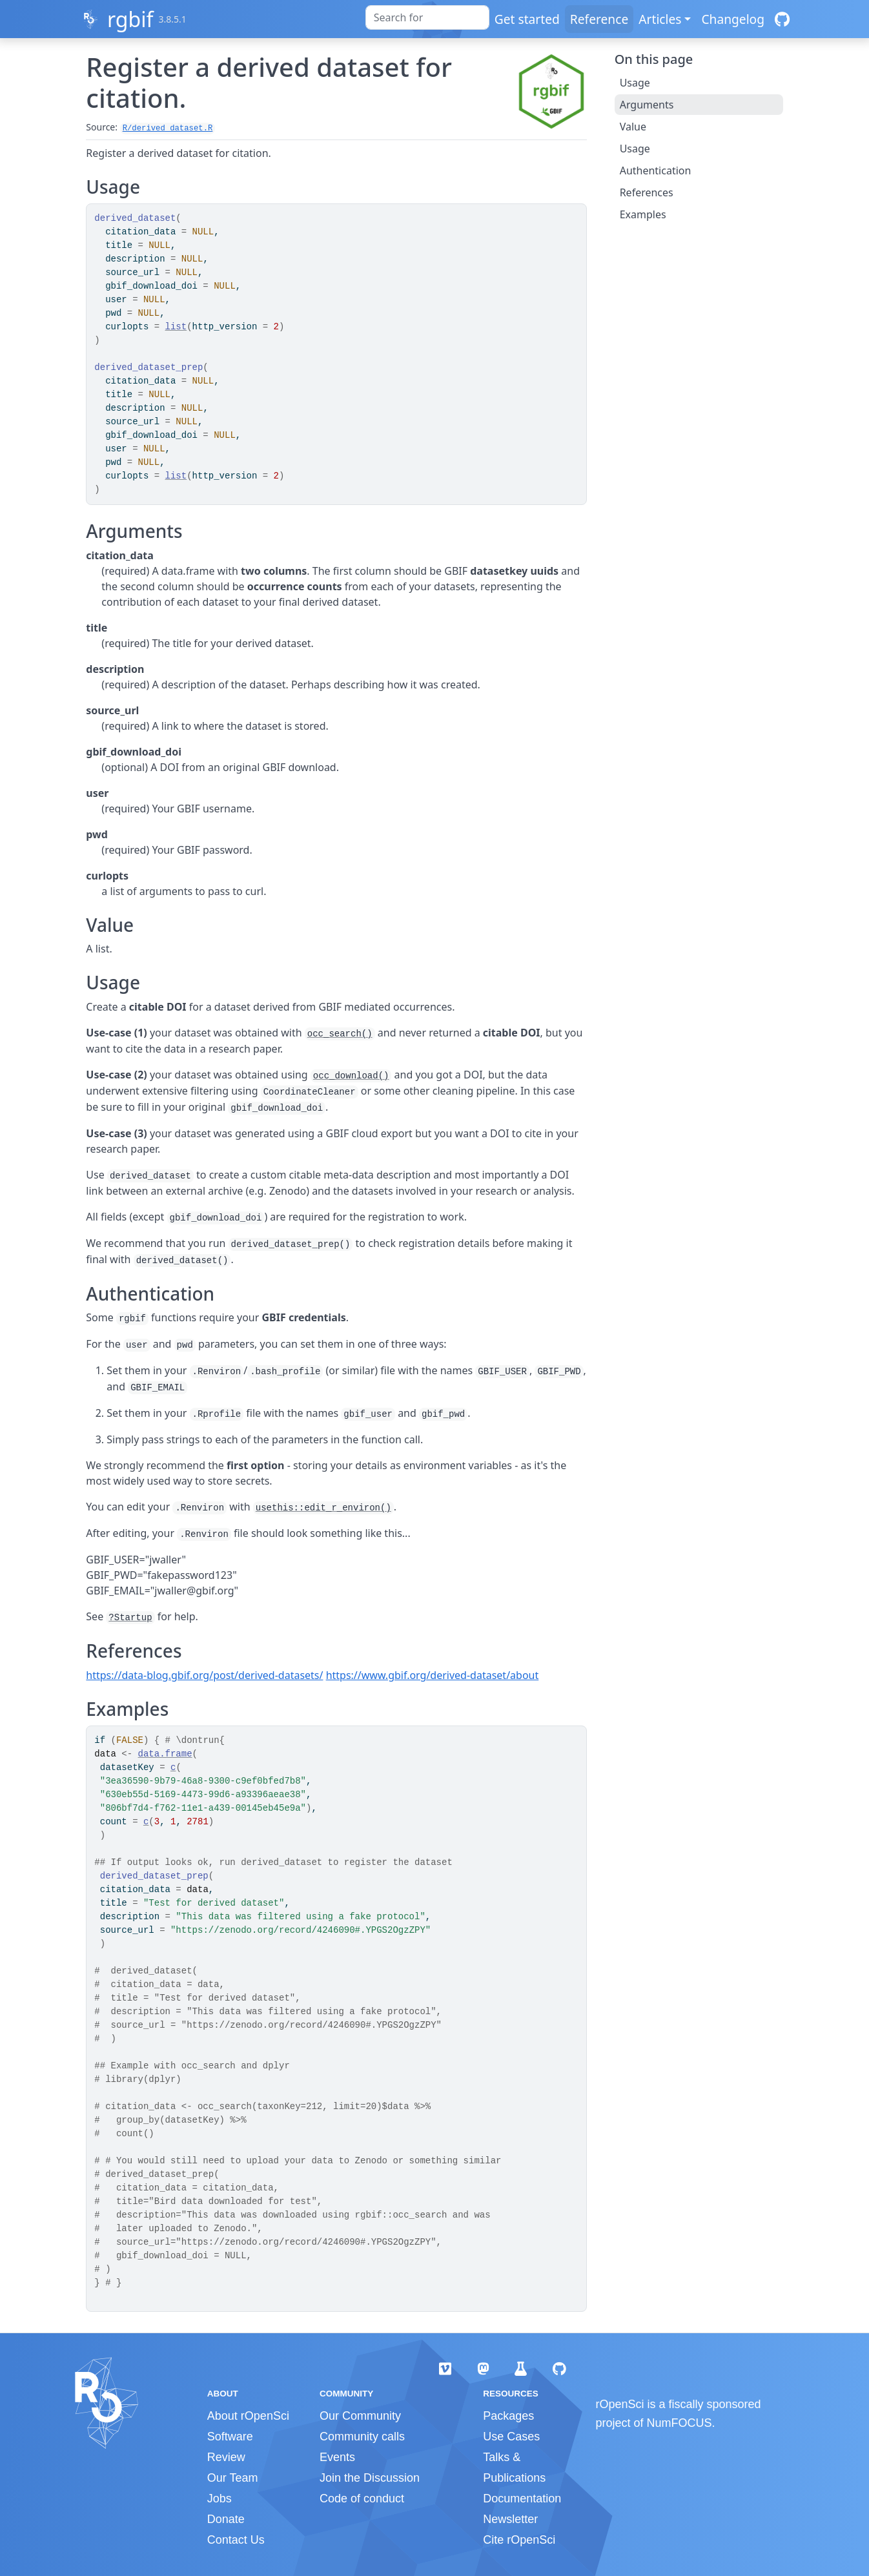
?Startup (130, 1618)
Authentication (655, 170)
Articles (660, 19)
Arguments (647, 105)
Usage (635, 83)
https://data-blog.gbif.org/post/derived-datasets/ (204, 1675)
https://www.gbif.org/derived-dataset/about (432, 1675)
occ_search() (340, 1034)
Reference (599, 19)
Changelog (732, 19)
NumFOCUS (679, 2422)
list (176, 327)
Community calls (362, 2436)
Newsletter (510, 2519)
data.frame (165, 1754)
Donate (226, 2519)
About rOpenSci (248, 2415)
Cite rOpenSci (519, 2539)
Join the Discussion (370, 2477)
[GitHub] (782, 19)
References (646, 192)
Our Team (232, 2477)
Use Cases (511, 2436)
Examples (643, 214)
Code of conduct (362, 2498)
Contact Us (236, 2539)
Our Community (360, 2415)
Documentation (522, 2498)
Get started (527, 19)
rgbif (130, 19)
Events (337, 2457)
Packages (508, 2415)
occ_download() (351, 1076)
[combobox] (427, 17)
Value (633, 126)
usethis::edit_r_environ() (323, 1508)
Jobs (219, 2498)
